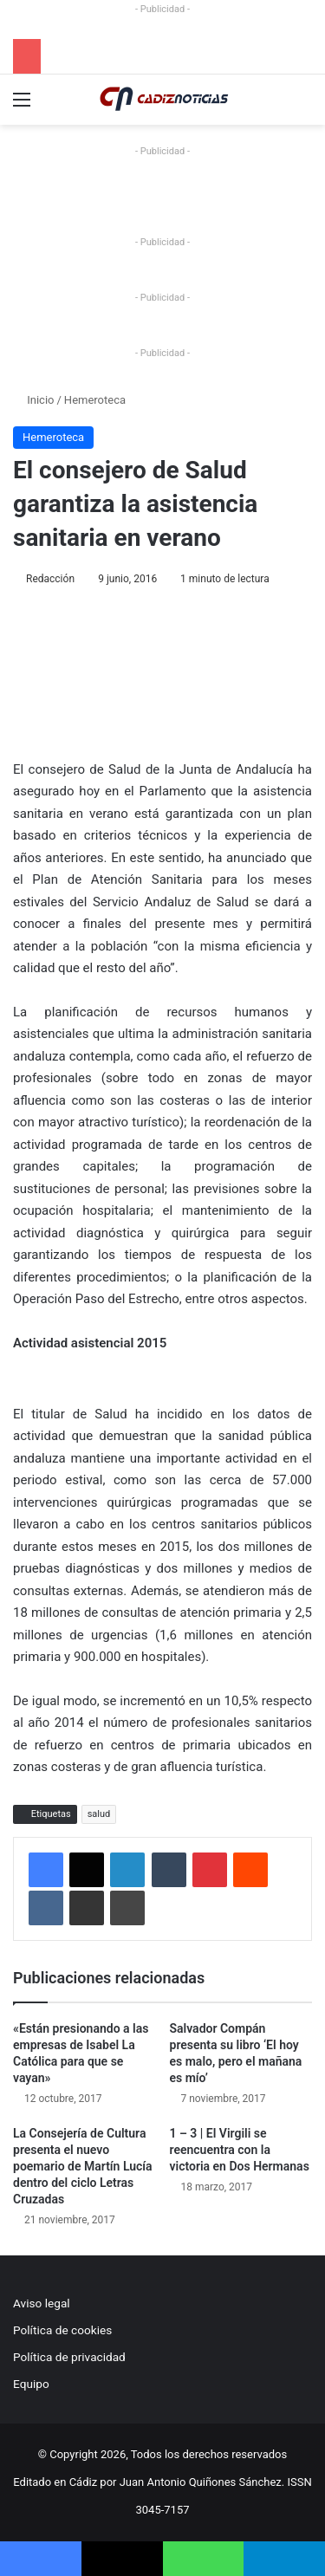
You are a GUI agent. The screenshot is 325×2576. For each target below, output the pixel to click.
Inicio (33, 399)
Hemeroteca (95, 399)
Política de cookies (62, 2330)
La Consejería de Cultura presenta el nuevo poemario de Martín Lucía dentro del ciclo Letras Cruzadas (83, 2166)
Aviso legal (41, 2303)
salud (99, 1814)
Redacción (50, 579)
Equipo (31, 2384)
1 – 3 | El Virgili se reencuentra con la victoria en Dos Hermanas (239, 2149)
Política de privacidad (69, 2357)
